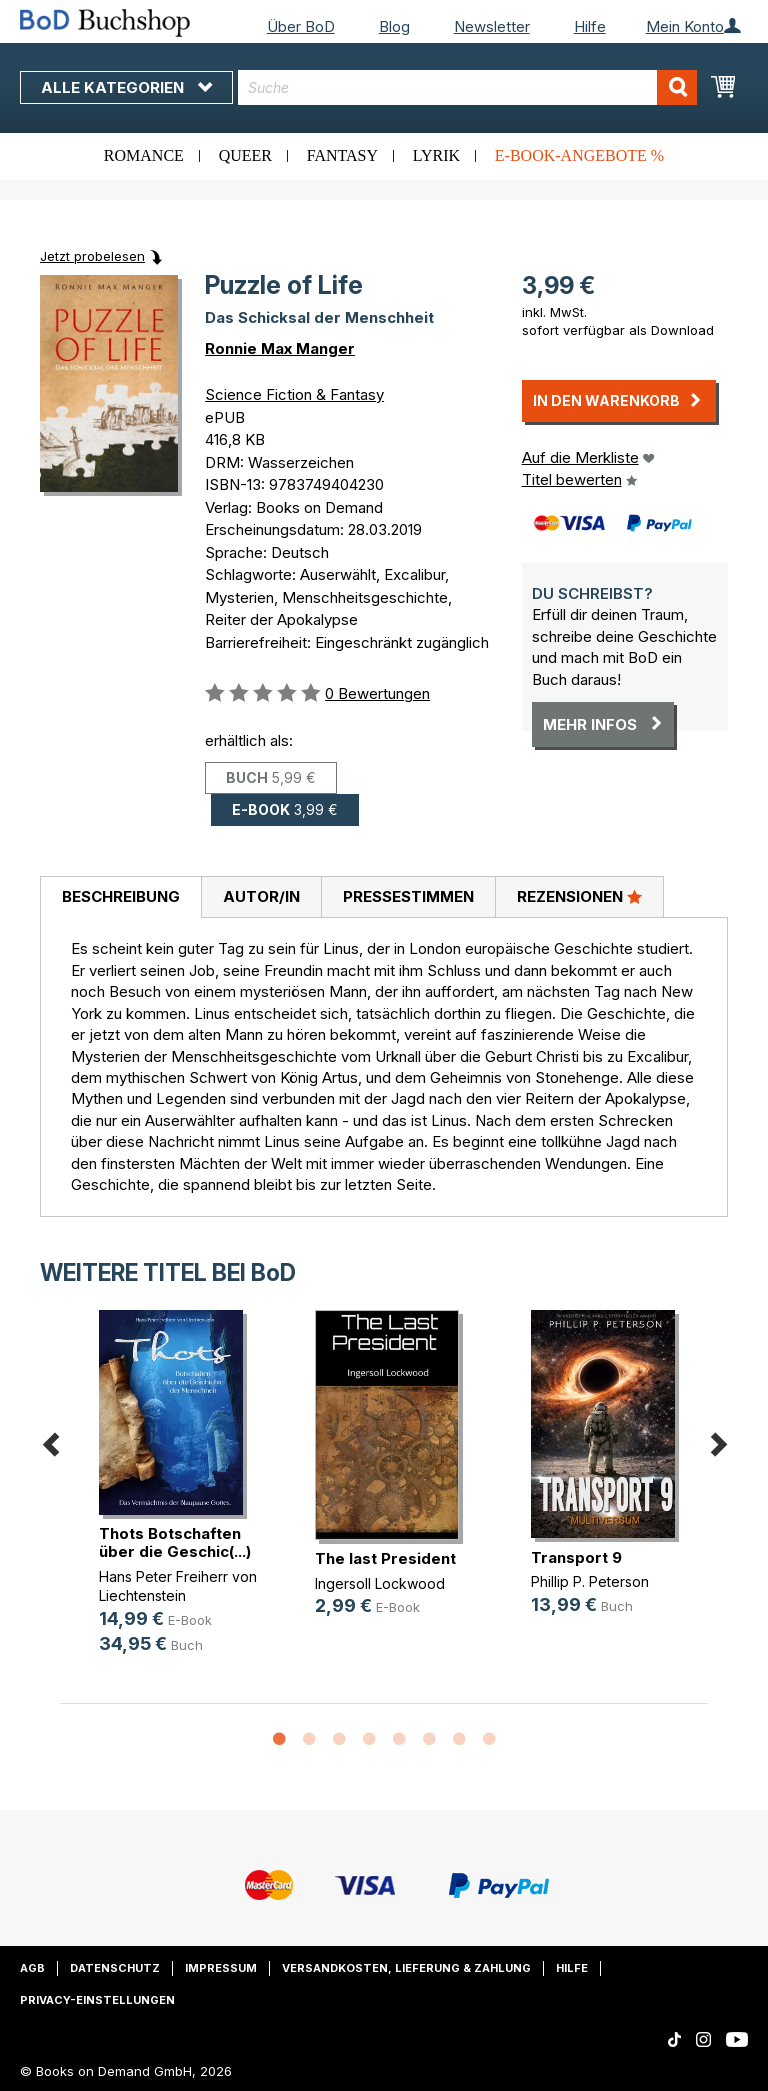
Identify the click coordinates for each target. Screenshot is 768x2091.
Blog (394, 26)
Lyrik (436, 155)
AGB (32, 1968)
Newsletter (492, 26)
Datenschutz (115, 1968)
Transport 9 (576, 1557)
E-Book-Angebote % (579, 155)
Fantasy (342, 155)
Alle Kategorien (126, 87)
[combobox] (467, 87)
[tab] (120, 898)
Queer (245, 155)
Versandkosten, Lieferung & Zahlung (406, 1968)
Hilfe (590, 26)
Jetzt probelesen (92, 256)
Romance (144, 155)
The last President (385, 1558)
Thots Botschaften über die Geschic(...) (175, 1542)
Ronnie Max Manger (280, 348)
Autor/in (261, 896)
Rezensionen (579, 896)
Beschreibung (121, 896)
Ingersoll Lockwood (380, 1583)
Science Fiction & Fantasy (294, 394)
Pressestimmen (408, 896)
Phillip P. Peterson (590, 1581)
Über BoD (301, 26)
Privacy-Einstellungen (97, 2000)
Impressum (221, 1968)
